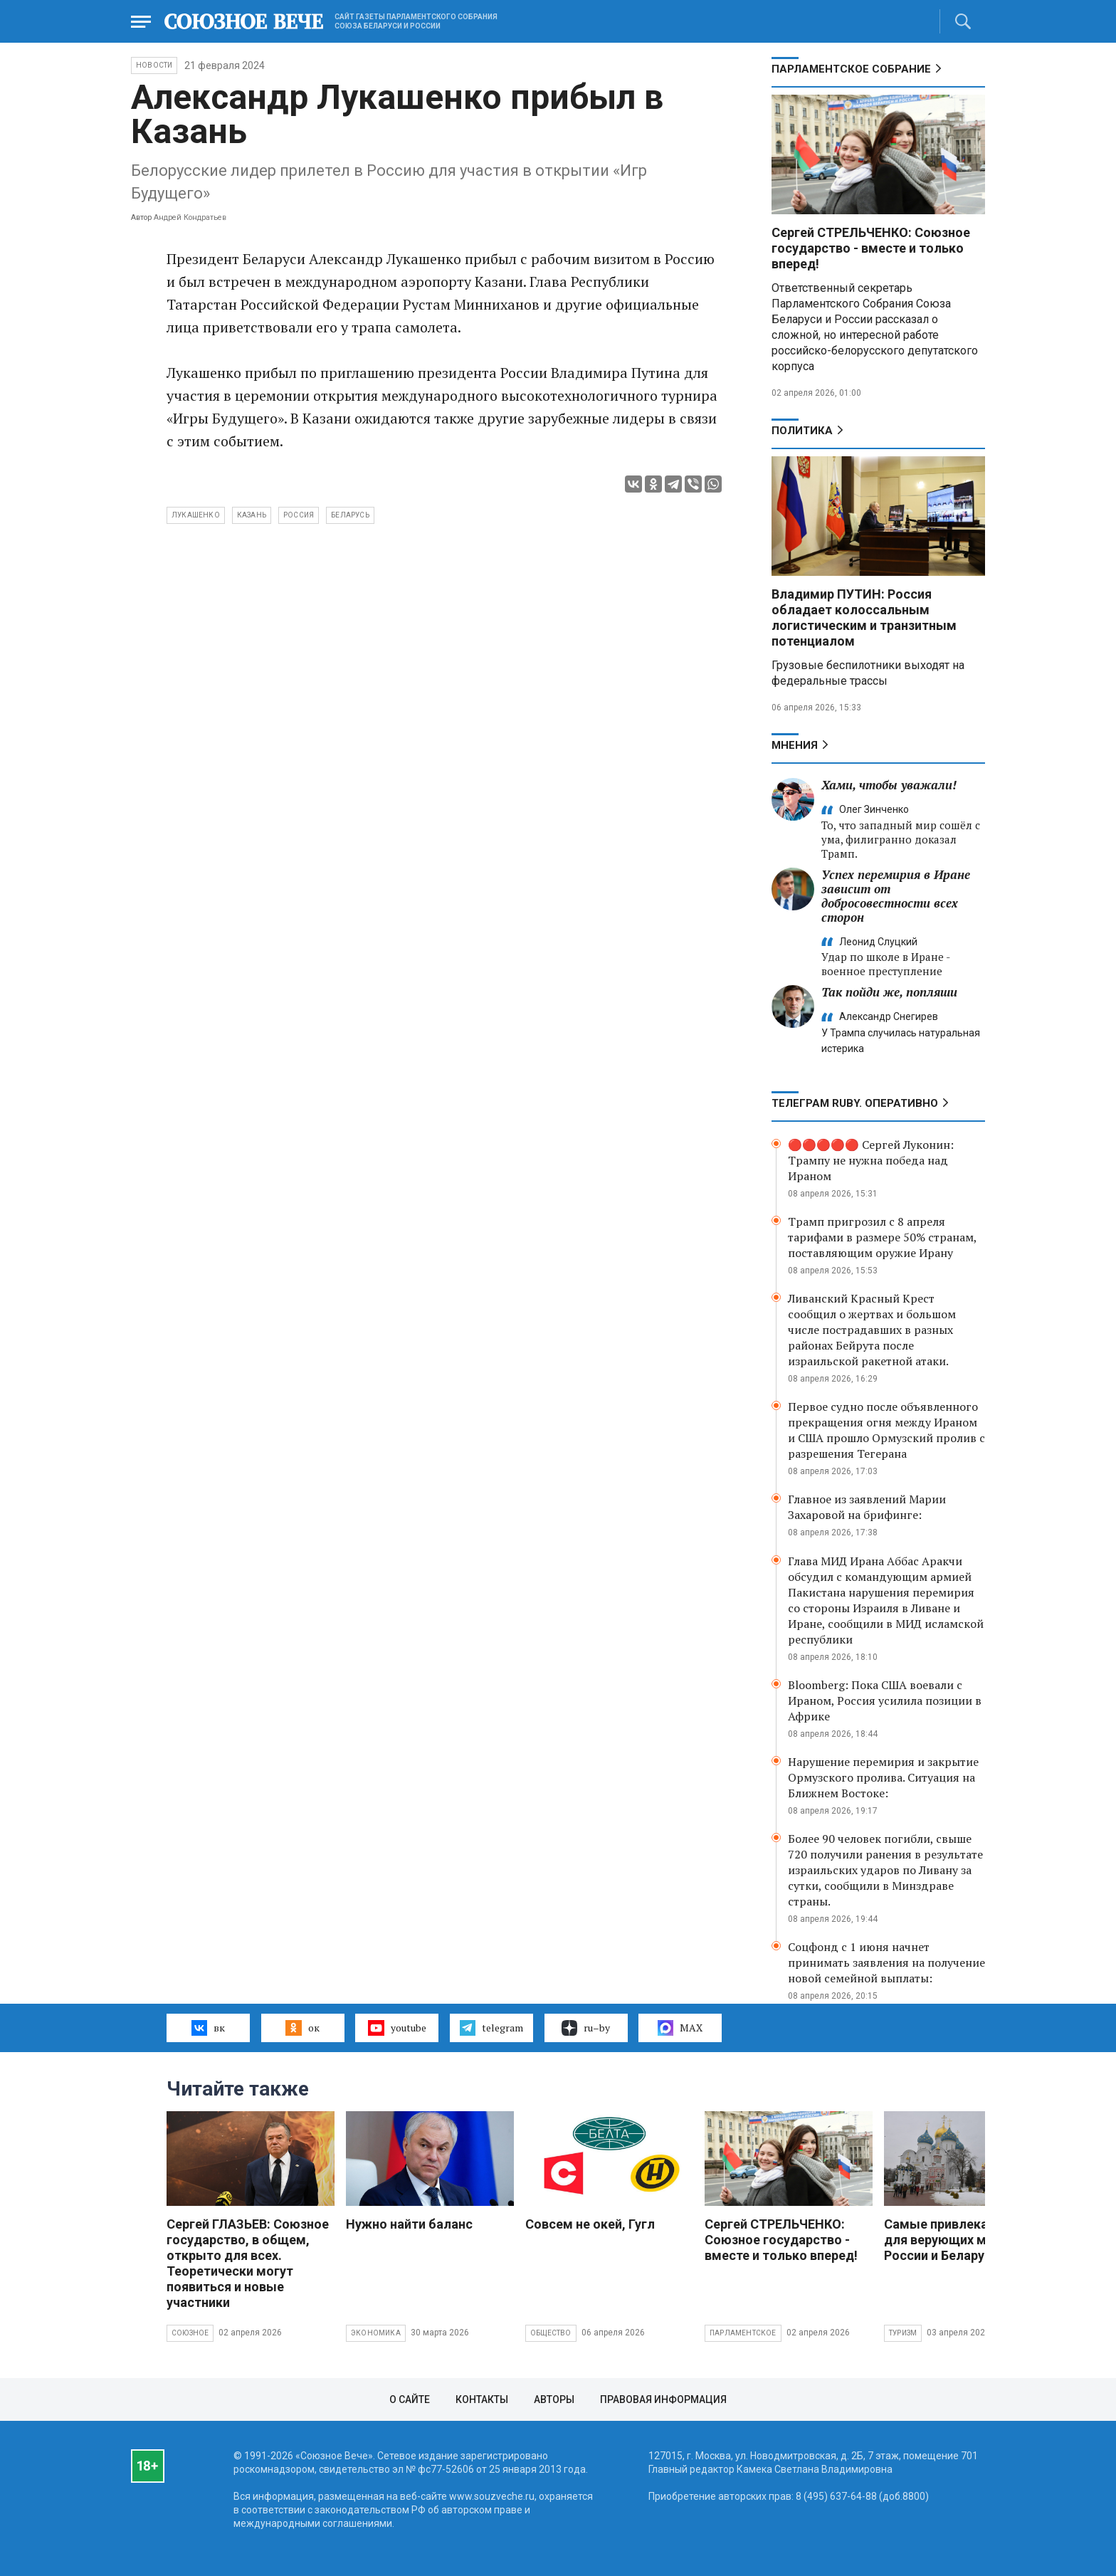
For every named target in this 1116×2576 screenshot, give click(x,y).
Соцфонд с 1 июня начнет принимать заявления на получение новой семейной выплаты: (886, 1962)
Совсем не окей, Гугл (590, 2224)
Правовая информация (663, 2399)
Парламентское (743, 2333)
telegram (491, 2028)
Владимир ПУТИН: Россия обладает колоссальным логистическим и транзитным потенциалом (864, 617)
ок (302, 2028)
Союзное (190, 2333)
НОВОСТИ (154, 65)
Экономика (376, 2333)
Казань (251, 515)
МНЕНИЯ (795, 745)
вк (208, 2028)
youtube (397, 2028)
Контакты (482, 2399)
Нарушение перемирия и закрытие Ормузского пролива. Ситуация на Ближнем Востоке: (883, 1777)
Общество (551, 2333)
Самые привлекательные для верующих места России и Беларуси (962, 2240)
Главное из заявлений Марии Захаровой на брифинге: (867, 1507)
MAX (680, 2028)
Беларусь (350, 515)
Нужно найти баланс (409, 2224)
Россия (298, 515)
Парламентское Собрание (851, 69)
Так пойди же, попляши (889, 992)
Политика (802, 430)
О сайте (409, 2399)
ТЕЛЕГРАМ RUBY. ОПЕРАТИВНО (855, 1103)
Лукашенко (196, 515)
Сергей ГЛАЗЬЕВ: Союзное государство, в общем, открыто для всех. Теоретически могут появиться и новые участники (248, 2263)
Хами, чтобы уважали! (889, 785)
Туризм (903, 2333)
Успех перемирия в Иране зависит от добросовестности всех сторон (895, 895)
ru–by (586, 2028)
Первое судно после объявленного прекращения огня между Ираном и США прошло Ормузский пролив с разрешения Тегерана (886, 1430)
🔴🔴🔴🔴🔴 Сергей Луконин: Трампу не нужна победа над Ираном (871, 1160)
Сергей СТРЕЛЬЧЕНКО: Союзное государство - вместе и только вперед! (871, 248)
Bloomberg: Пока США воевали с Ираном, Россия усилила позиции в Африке (884, 1700)
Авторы (554, 2399)
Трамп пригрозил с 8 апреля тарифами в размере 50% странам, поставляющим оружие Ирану (882, 1237)
